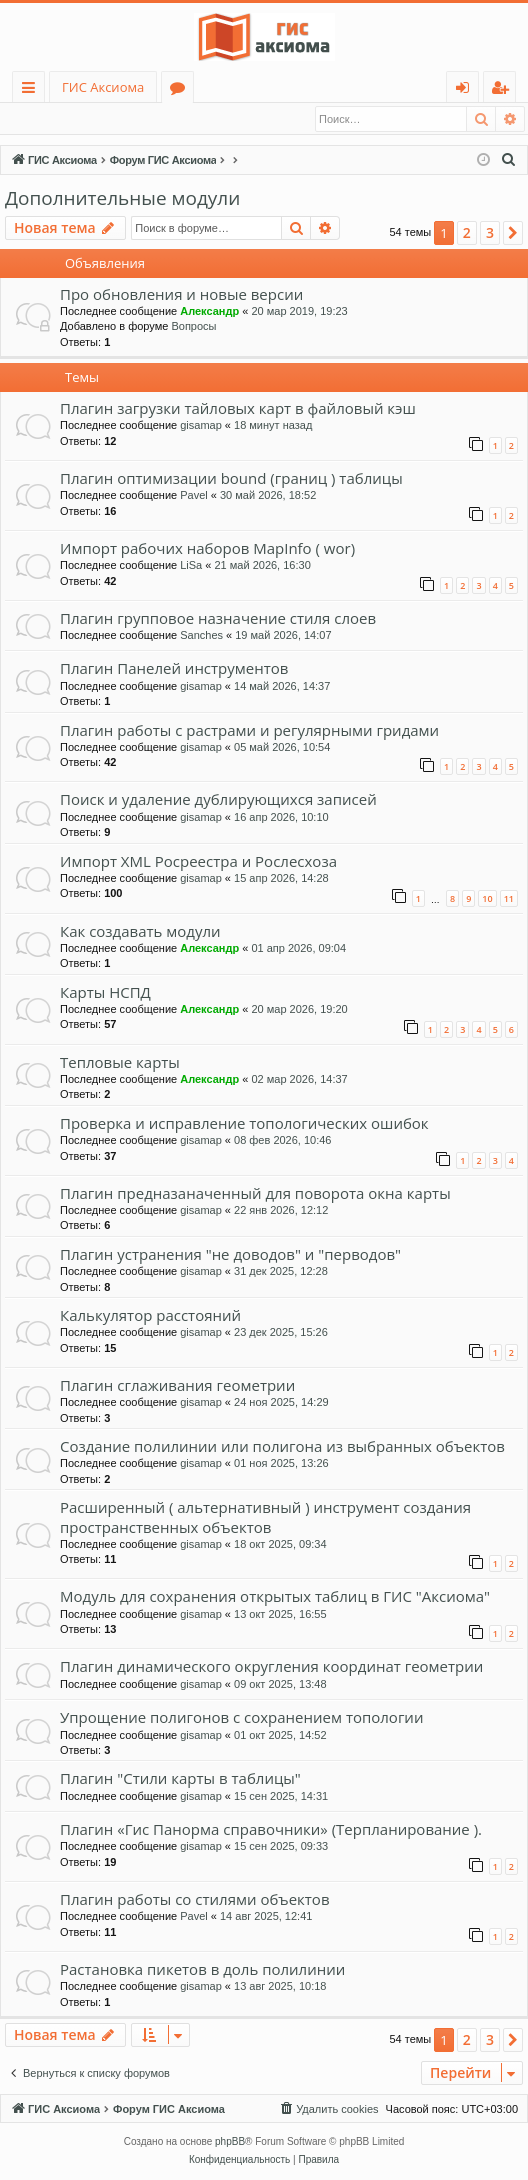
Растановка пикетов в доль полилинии (202, 1970)
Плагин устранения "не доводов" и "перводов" (230, 1255)
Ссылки (32, 90)
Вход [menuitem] (466, 90)
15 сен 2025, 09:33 (281, 1847)
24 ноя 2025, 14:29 (281, 1403)
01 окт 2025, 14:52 (280, 1736)
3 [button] (490, 233)
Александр (209, 312)
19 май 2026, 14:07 (283, 636)
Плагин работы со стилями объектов (195, 1900)
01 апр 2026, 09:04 (298, 949)
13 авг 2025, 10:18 (280, 1987)
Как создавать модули (140, 932)
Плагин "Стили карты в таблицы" (180, 1779)
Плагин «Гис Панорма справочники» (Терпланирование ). (271, 1830)
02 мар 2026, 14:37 (299, 1080)
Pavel (194, 496)
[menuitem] (509, 161)
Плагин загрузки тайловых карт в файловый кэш (238, 409)
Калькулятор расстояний (150, 1316)
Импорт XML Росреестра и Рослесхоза (198, 862)
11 (509, 899)
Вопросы (193, 327)
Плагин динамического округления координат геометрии (271, 1667)
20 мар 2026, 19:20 (299, 1010)
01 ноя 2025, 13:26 (281, 1464)
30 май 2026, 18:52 (268, 496)
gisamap (201, 426)
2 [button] (467, 233)
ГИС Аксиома (103, 87)
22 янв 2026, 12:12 (281, 1211)
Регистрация (115, 119)
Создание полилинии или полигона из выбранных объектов (282, 1447)
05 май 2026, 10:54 (282, 748)
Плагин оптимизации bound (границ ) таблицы (231, 479)
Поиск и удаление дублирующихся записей (218, 800)
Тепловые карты (120, 1063)
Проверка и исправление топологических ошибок (244, 1124)
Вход (36, 119)
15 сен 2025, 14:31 (281, 1797)
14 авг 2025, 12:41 (266, 1917)
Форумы (181, 90)
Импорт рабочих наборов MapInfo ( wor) (207, 549)
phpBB (230, 2142)
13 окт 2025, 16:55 (280, 1615)
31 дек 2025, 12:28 (281, 1272)
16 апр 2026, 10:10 (281, 818)
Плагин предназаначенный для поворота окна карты (255, 1194)
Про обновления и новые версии (181, 295)
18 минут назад (273, 426)
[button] (513, 234)
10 (487, 899)
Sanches (201, 636)
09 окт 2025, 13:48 (280, 1685)
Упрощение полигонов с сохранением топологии (241, 1718)
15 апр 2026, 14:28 (281, 879)
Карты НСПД (105, 993)
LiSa (191, 566)
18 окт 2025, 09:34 (280, 1545)
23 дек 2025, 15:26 (281, 1333)
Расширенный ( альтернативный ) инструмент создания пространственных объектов (265, 1517)
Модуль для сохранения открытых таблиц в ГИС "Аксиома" (275, 1597)
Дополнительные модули (122, 199)
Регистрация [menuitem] (504, 90)
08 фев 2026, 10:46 (282, 1141)
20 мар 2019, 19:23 (299, 312)
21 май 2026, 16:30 (262, 566)
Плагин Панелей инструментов (174, 669)
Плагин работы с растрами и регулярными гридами (249, 731)
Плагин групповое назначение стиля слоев (218, 619)
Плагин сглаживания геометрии (177, 1386)
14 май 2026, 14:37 (282, 687)
